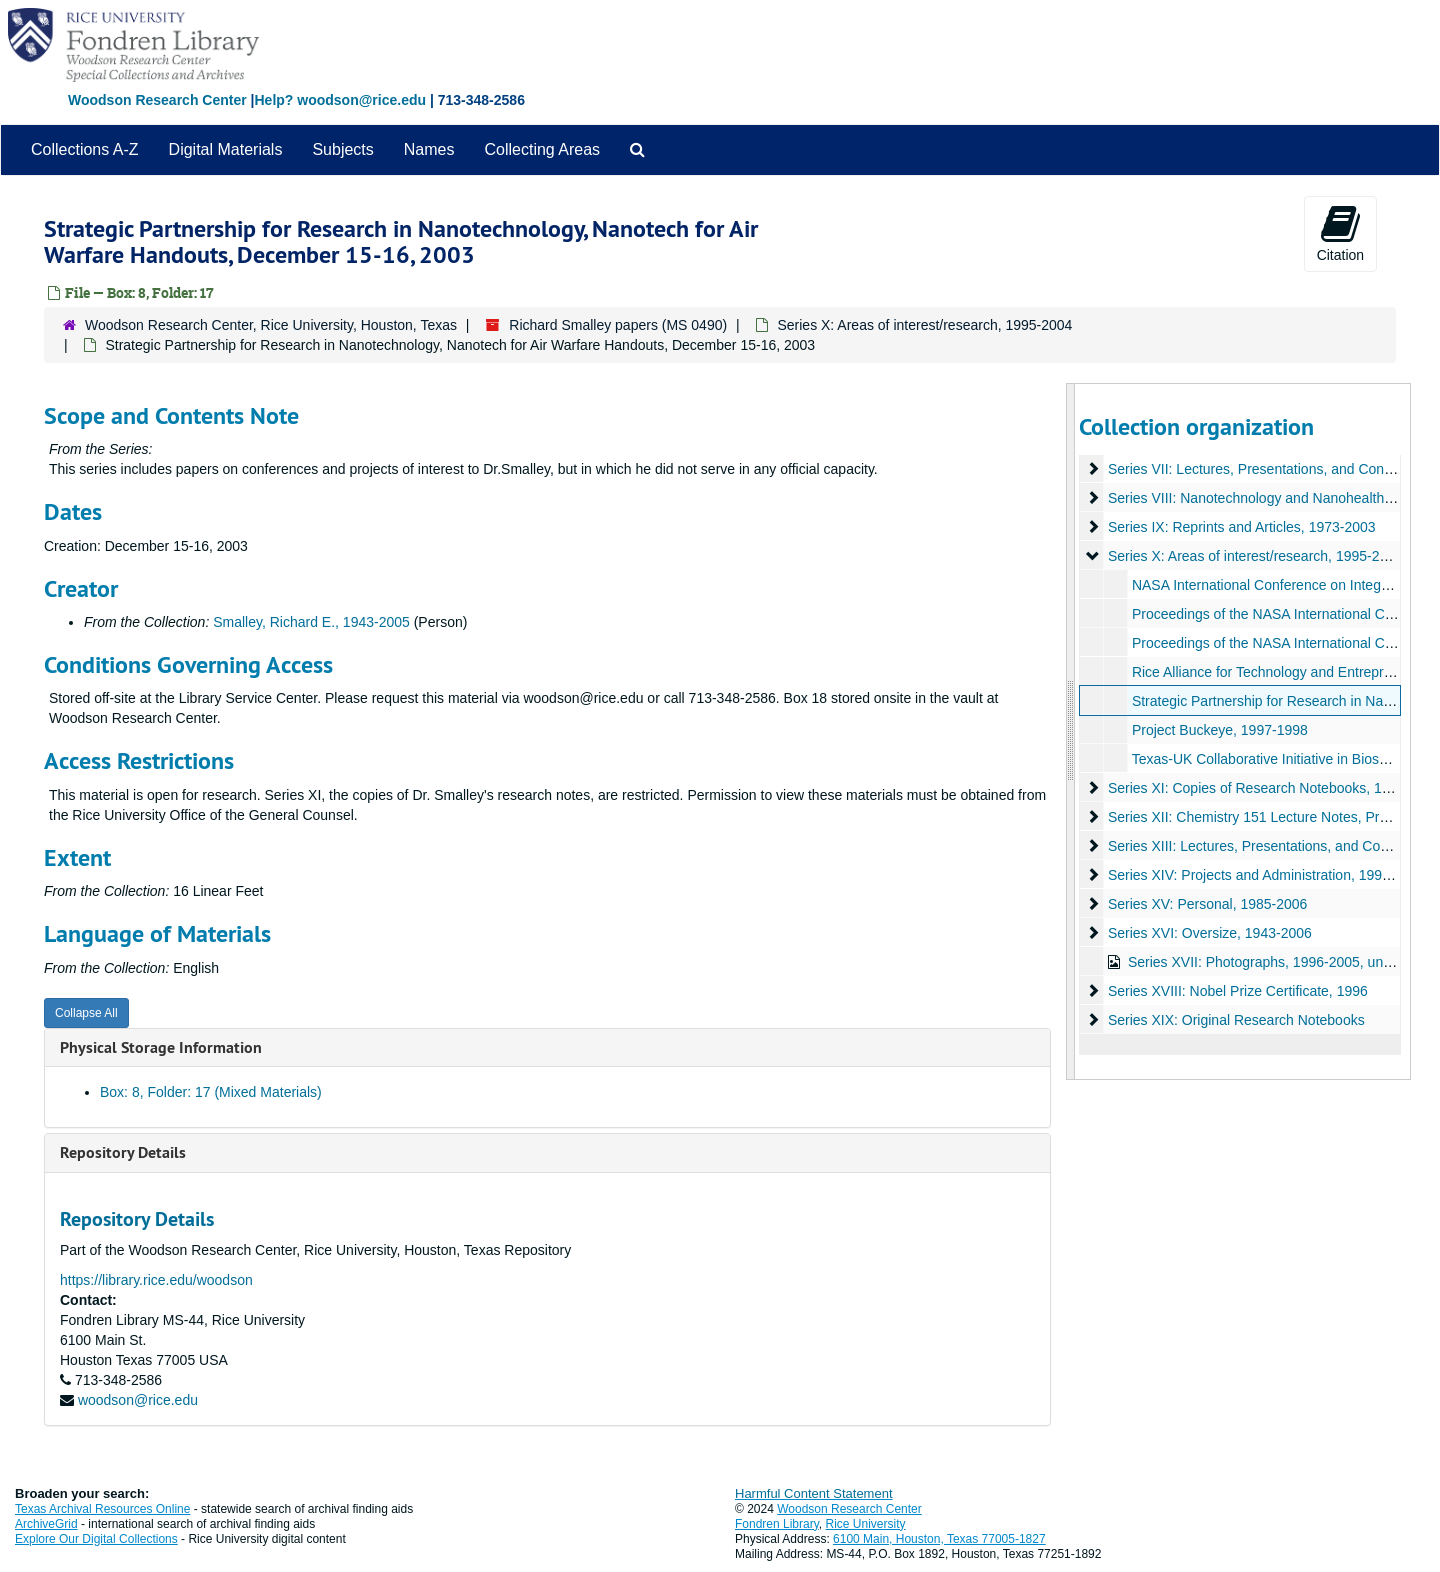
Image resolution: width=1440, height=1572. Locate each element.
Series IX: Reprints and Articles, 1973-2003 (1241, 527)
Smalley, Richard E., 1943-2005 (311, 622)
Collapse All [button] (86, 1013)
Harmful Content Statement (814, 1493)
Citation (1340, 233)
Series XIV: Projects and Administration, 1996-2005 (1266, 875)
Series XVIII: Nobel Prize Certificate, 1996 (1237, 991)
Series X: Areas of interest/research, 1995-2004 (924, 325)
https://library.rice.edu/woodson (156, 1280)
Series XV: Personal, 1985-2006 (1207, 904)
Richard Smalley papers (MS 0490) (618, 325)
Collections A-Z (85, 149)
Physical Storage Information (161, 1047)
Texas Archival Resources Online (102, 1509)
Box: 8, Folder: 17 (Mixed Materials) (211, 1092)
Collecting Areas (542, 149)
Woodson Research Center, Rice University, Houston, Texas (271, 325)
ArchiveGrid (46, 1524)
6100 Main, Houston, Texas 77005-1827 (939, 1539)
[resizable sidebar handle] (1071, 731)
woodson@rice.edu (138, 1400)
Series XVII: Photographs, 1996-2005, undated (1272, 962)
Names (429, 149)
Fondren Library (777, 1524)
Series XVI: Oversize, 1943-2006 (1209, 933)
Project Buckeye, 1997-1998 (1219, 730)
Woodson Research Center (157, 100)
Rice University (866, 1524)
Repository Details (123, 1152)
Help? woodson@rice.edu (340, 100)
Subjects (342, 149)
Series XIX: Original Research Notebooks (1235, 1020)
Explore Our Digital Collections (96, 1539)
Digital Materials (226, 149)
